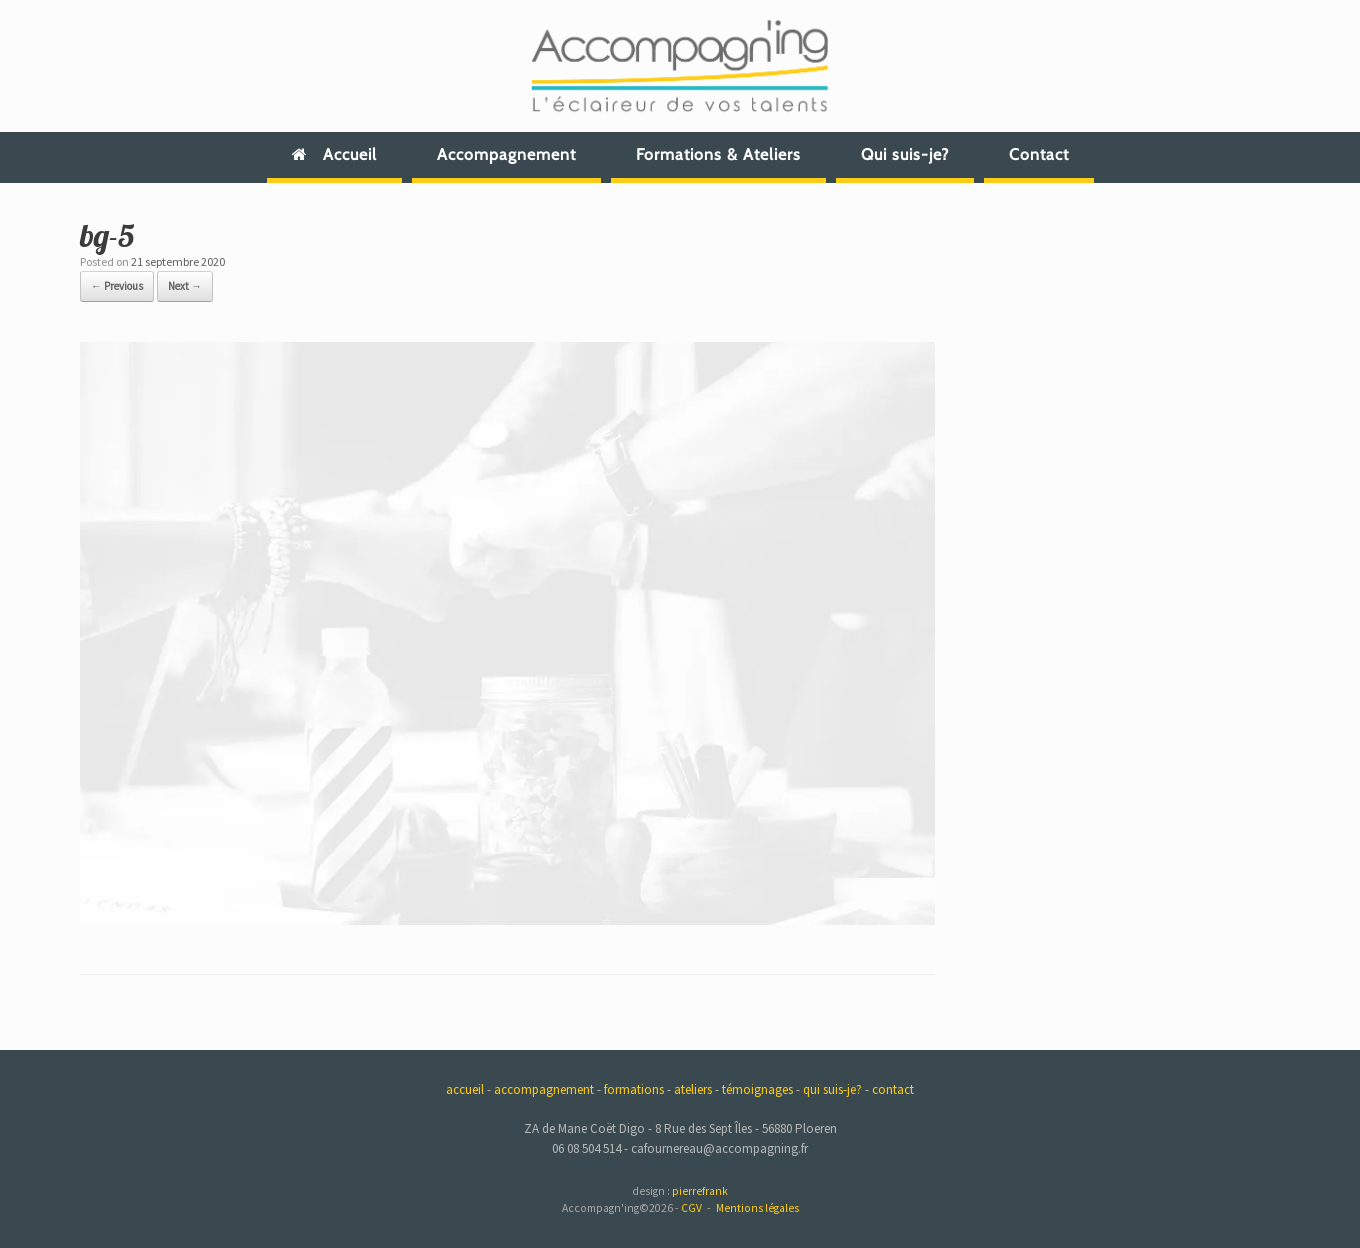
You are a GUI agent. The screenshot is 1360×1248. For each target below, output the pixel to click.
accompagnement (544, 1089)
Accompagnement (506, 154)
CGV (691, 1208)
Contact (1039, 154)
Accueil (334, 154)
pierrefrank (700, 1191)
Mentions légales (757, 1208)
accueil (465, 1089)
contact (893, 1089)
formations (634, 1089)
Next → (185, 286)
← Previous (117, 286)
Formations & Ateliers (718, 154)
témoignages (757, 1089)
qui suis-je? (832, 1089)
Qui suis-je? (905, 154)
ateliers (693, 1089)
